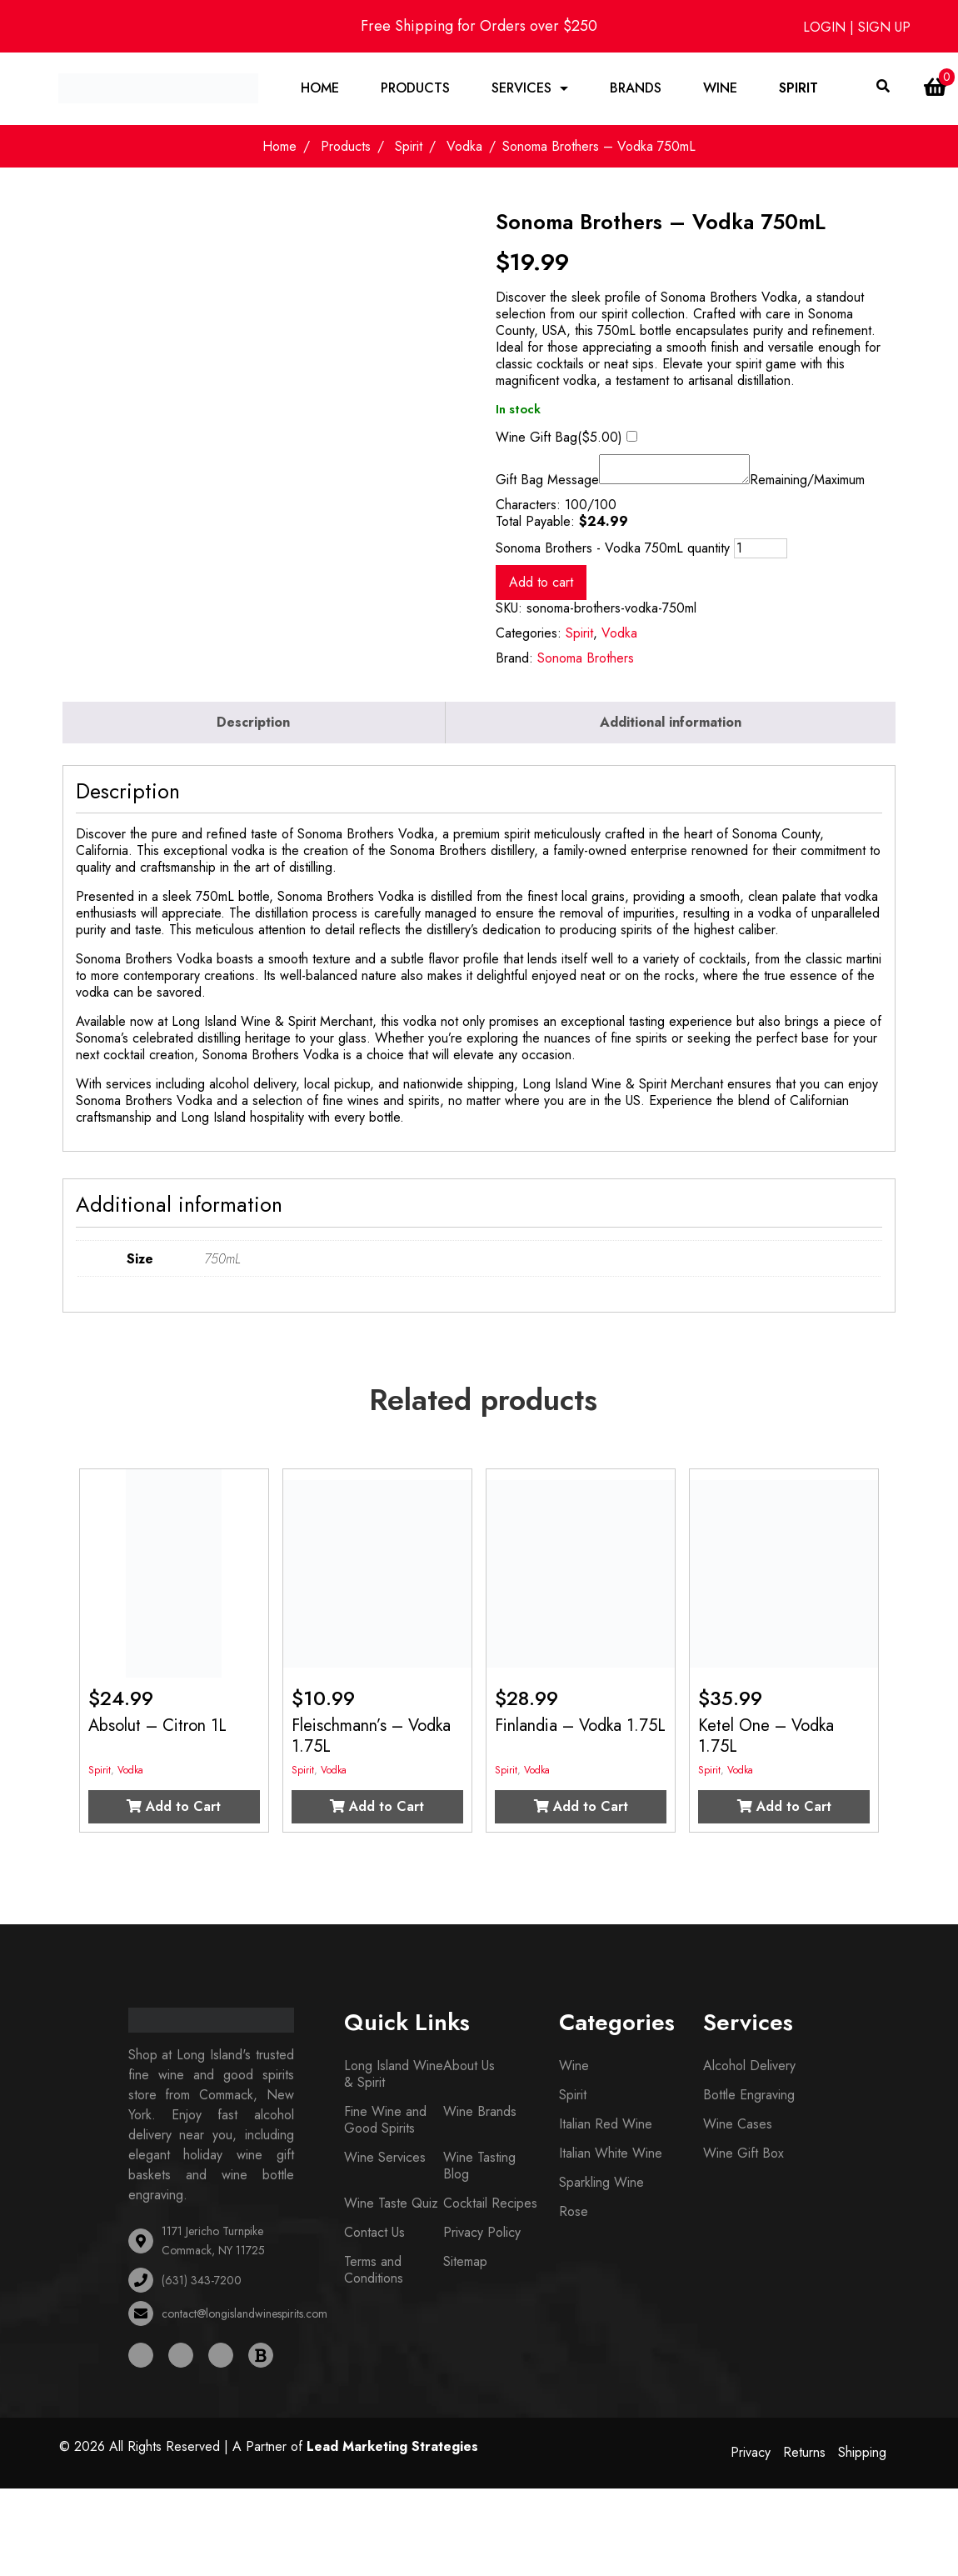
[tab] (254, 729)
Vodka (464, 148)
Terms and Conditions (373, 2276)
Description (253, 728)
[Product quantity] (760, 555)
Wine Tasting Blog (479, 2172)
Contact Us (374, 2238)
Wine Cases (737, 2130)
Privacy (751, 2458)
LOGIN (826, 27)
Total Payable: (535, 528)
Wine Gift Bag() (559, 439)
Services (522, 88)
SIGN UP (884, 27)
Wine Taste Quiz (391, 2209)
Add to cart (541, 588)
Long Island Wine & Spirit (393, 2080)
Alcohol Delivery (749, 2072)
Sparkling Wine (601, 2188)
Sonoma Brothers (585, 664)
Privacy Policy (482, 2238)
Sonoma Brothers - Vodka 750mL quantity (613, 555)
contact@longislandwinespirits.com (244, 2320)
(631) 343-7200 (202, 2286)
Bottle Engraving (749, 2101)
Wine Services (385, 2163)
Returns (804, 2458)
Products (416, 88)
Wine (721, 88)
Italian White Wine (610, 2159)
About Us (469, 2072)
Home (321, 88)
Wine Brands (479, 2118)
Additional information (670, 728)
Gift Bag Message (547, 486)
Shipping (862, 2458)
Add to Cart (174, 1813)
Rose (573, 2218)
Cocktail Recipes (490, 2209)
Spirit (799, 88)
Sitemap (465, 2268)
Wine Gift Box (743, 2159)
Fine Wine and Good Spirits (385, 2126)
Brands (636, 88)
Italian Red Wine (605, 2130)
